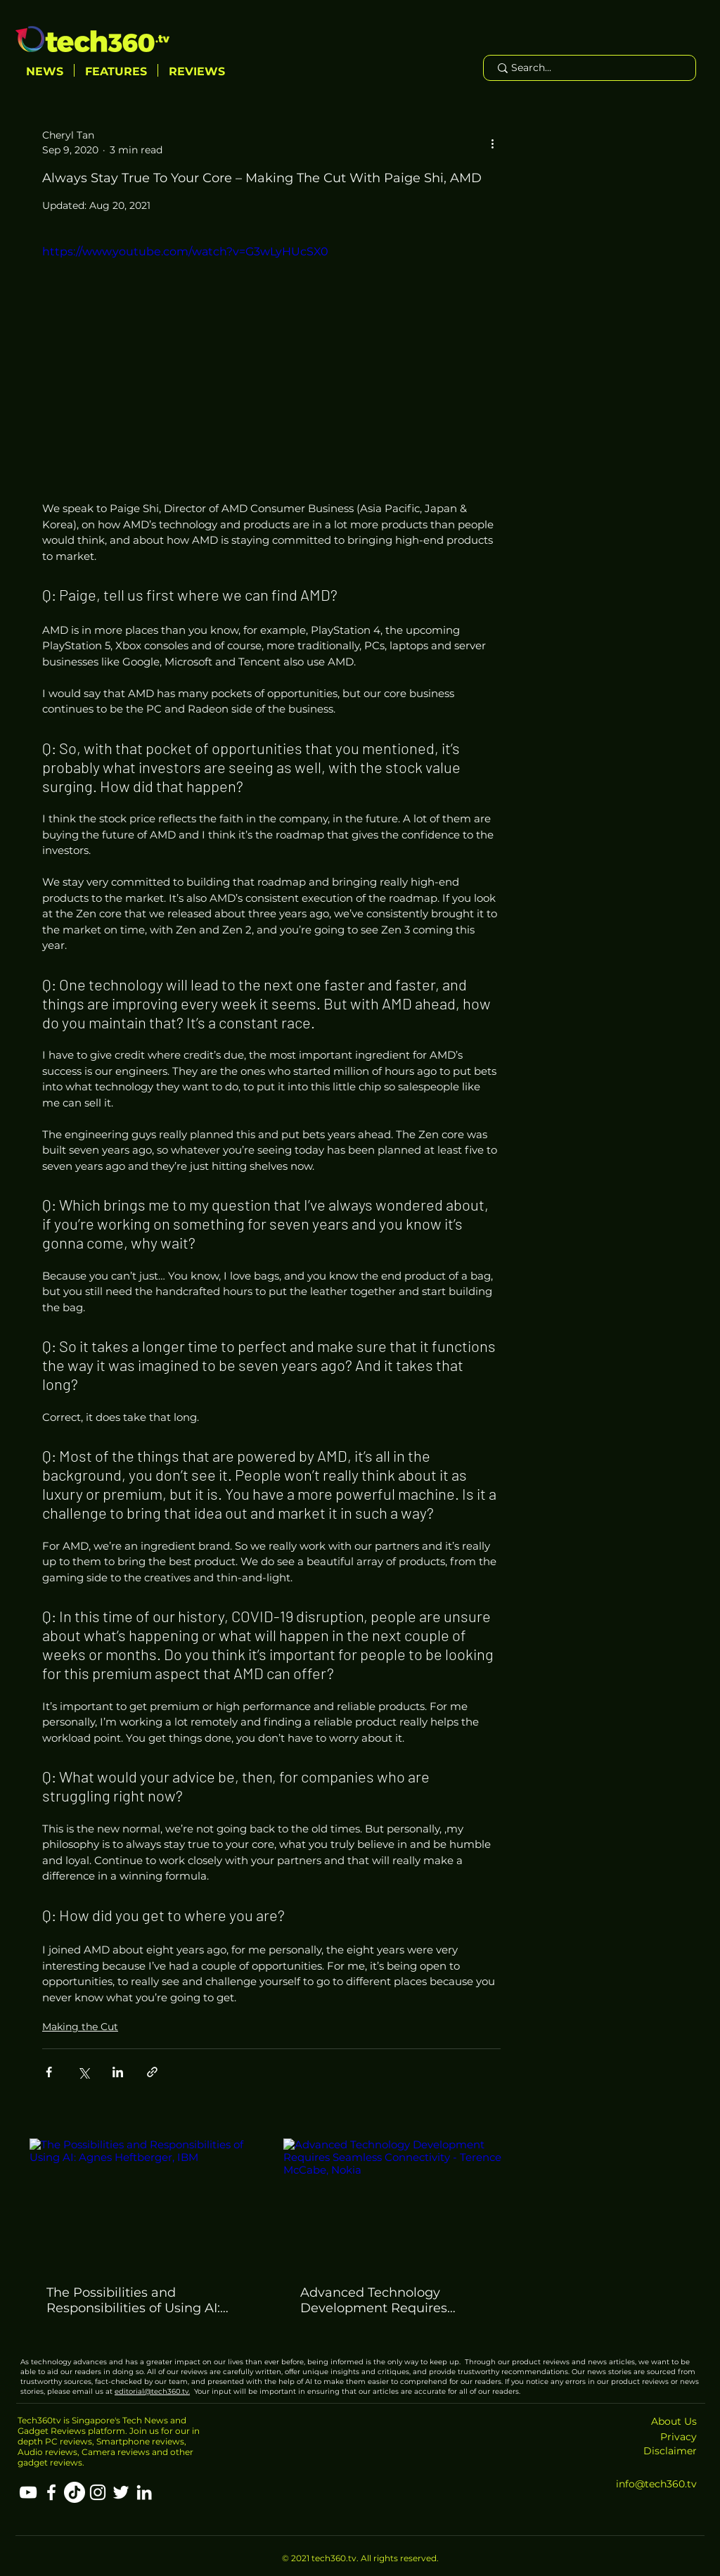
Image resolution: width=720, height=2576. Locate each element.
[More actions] (492, 142)
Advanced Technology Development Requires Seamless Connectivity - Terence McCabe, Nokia (376, 2300)
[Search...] (588, 68)
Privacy (678, 2436)
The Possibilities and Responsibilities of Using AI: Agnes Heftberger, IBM (133, 2300)
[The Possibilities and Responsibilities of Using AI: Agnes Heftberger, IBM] (144, 2203)
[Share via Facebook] (49, 2072)
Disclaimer (670, 2450)
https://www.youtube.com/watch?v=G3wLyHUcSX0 (185, 251)
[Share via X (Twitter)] (83, 2072)
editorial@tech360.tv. (152, 2391)
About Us (674, 2421)
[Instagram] (97, 2492)
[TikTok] (74, 2492)
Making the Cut (80, 2026)
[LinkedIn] (144, 2492)
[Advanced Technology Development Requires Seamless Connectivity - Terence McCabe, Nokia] (398, 2203)
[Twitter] (120, 2492)
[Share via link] (152, 2072)
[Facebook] (51, 2492)
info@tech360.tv (656, 2484)
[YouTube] (28, 2492)
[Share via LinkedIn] (117, 2072)
